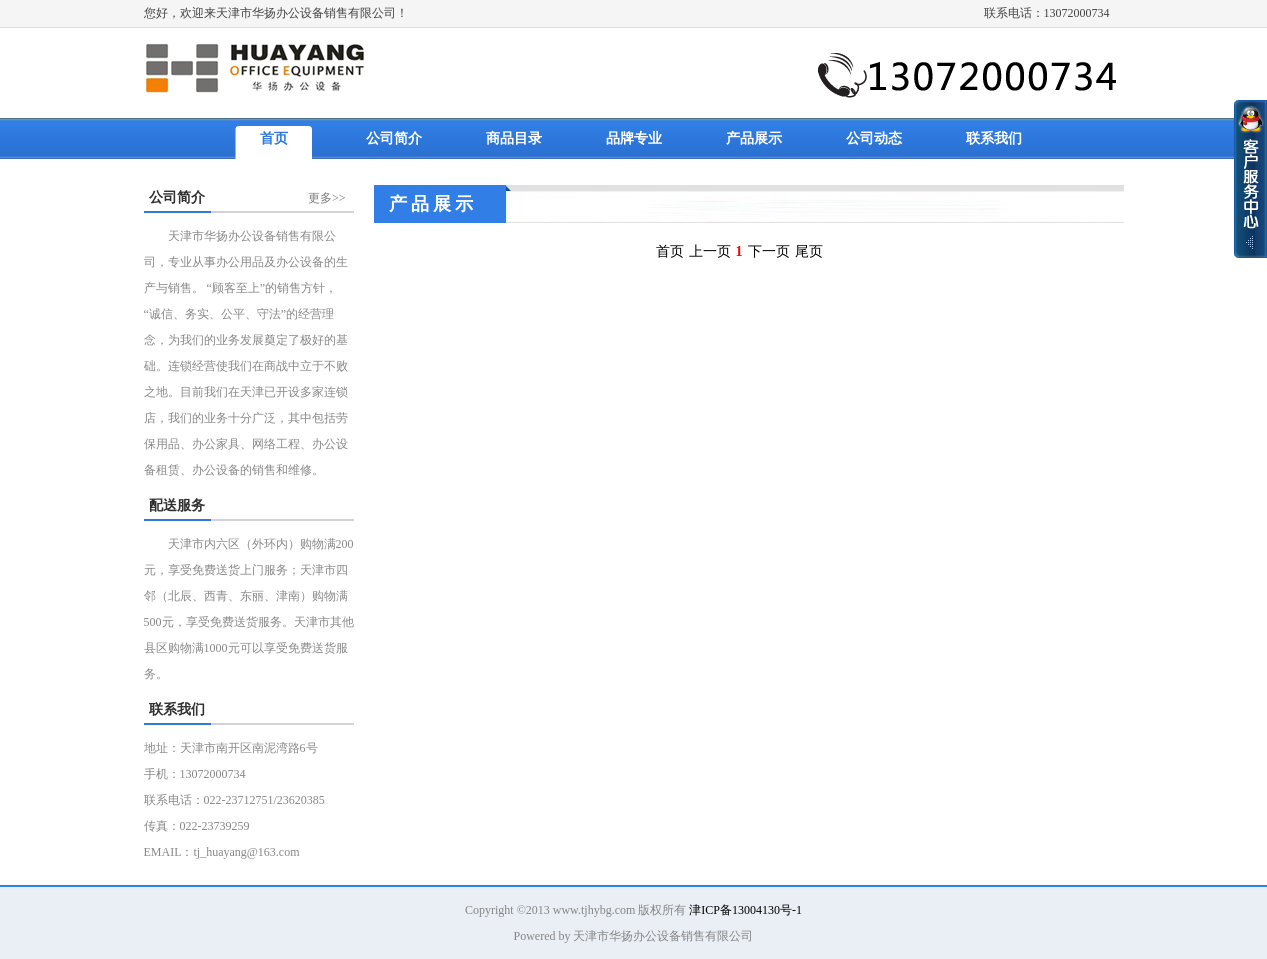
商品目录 (514, 138)
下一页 (769, 251)
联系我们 (994, 138)
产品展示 (754, 138)
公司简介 (394, 138)
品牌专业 (634, 138)
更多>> (327, 198)
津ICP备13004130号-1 (745, 910)
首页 (274, 138)
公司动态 (874, 138)
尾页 (809, 251)
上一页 (710, 251)
